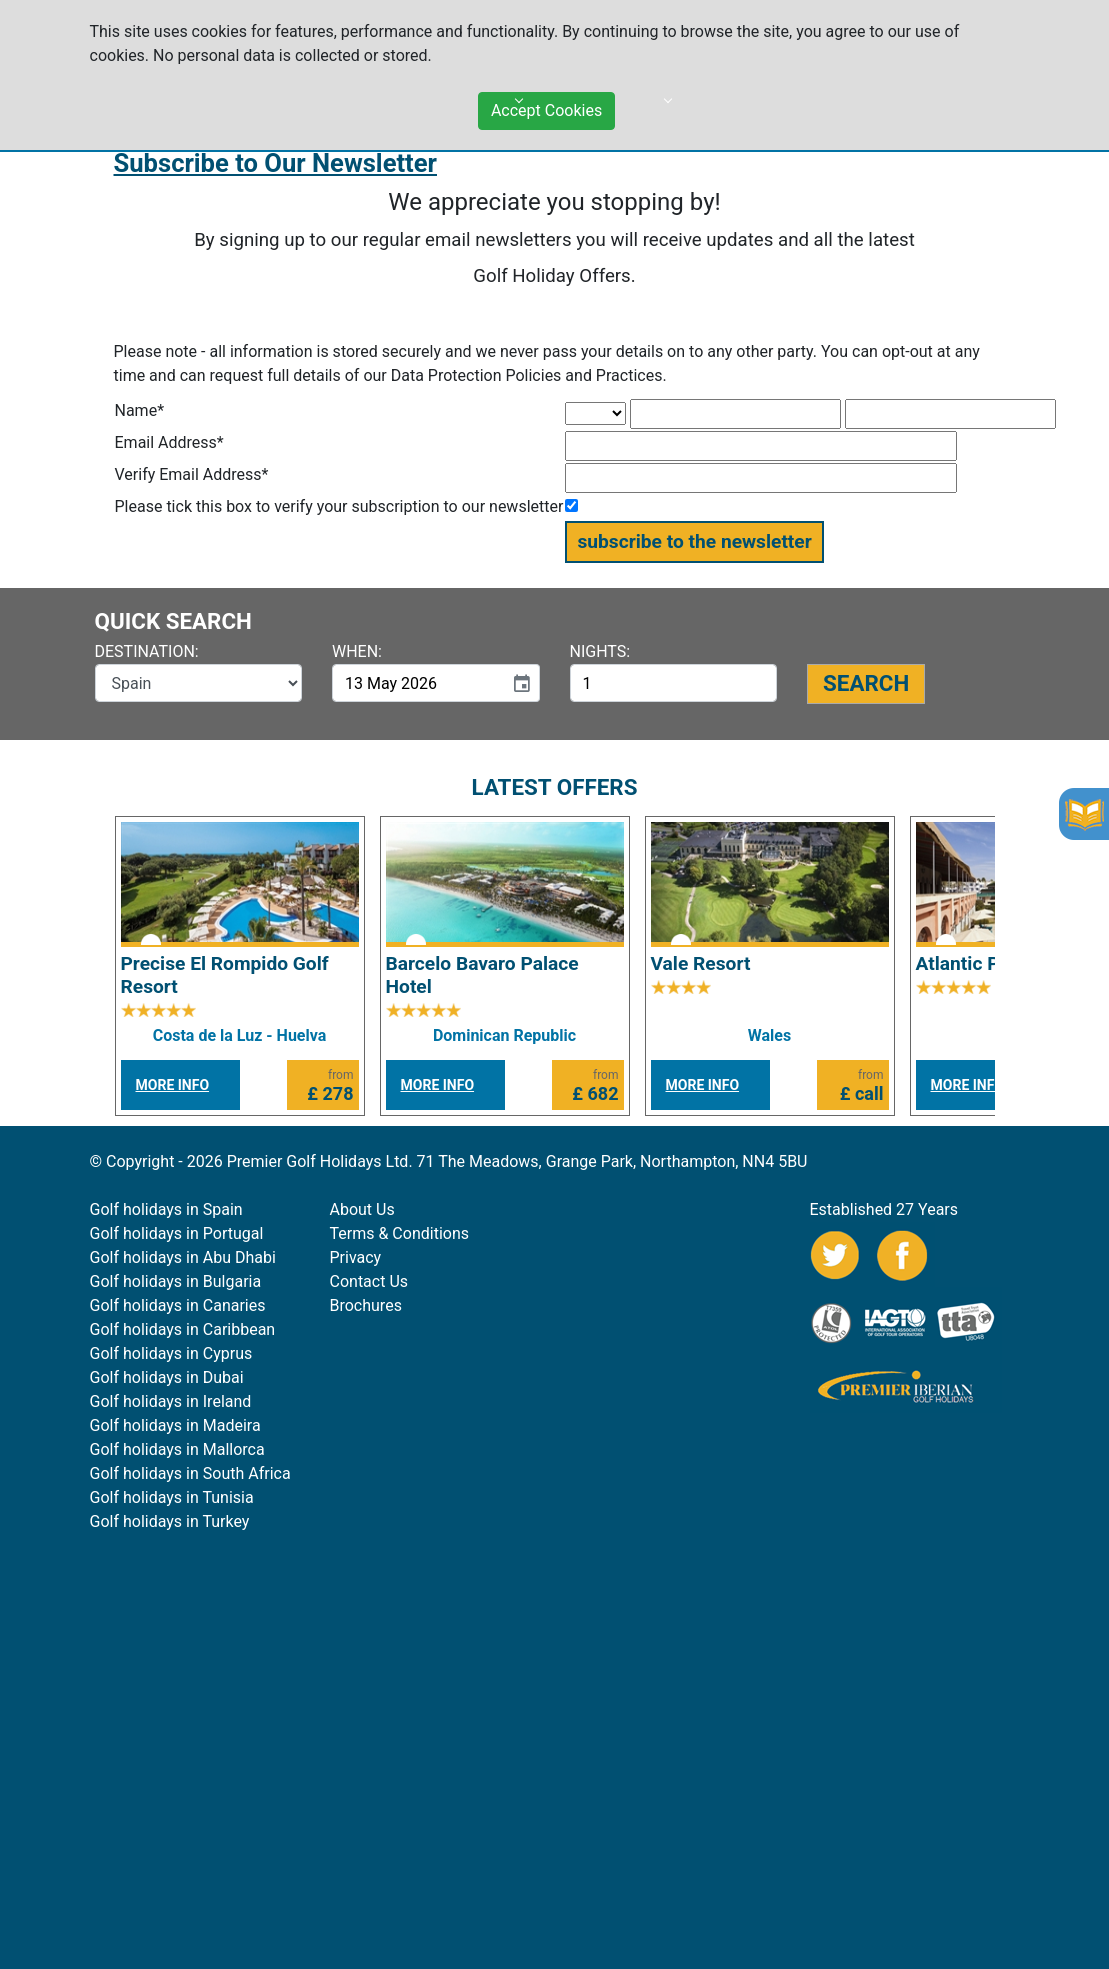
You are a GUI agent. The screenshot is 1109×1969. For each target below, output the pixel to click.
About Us (362, 1209)
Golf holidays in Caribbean (183, 1329)
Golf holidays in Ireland (171, 1401)
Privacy (356, 1257)
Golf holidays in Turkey (170, 1521)
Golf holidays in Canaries (178, 1305)
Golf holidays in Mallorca (177, 1449)
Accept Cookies (546, 103)
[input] (417, 683)
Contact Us (369, 1281)
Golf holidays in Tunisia (172, 1497)
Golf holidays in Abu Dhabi (183, 1257)
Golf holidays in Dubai (167, 1377)
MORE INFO (173, 1085)
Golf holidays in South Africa (190, 1473)
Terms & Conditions (400, 1233)
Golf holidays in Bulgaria (176, 1281)
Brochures (366, 1305)
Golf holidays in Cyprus (171, 1353)
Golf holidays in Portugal (177, 1233)
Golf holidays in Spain (166, 1209)
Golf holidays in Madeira (175, 1425)
